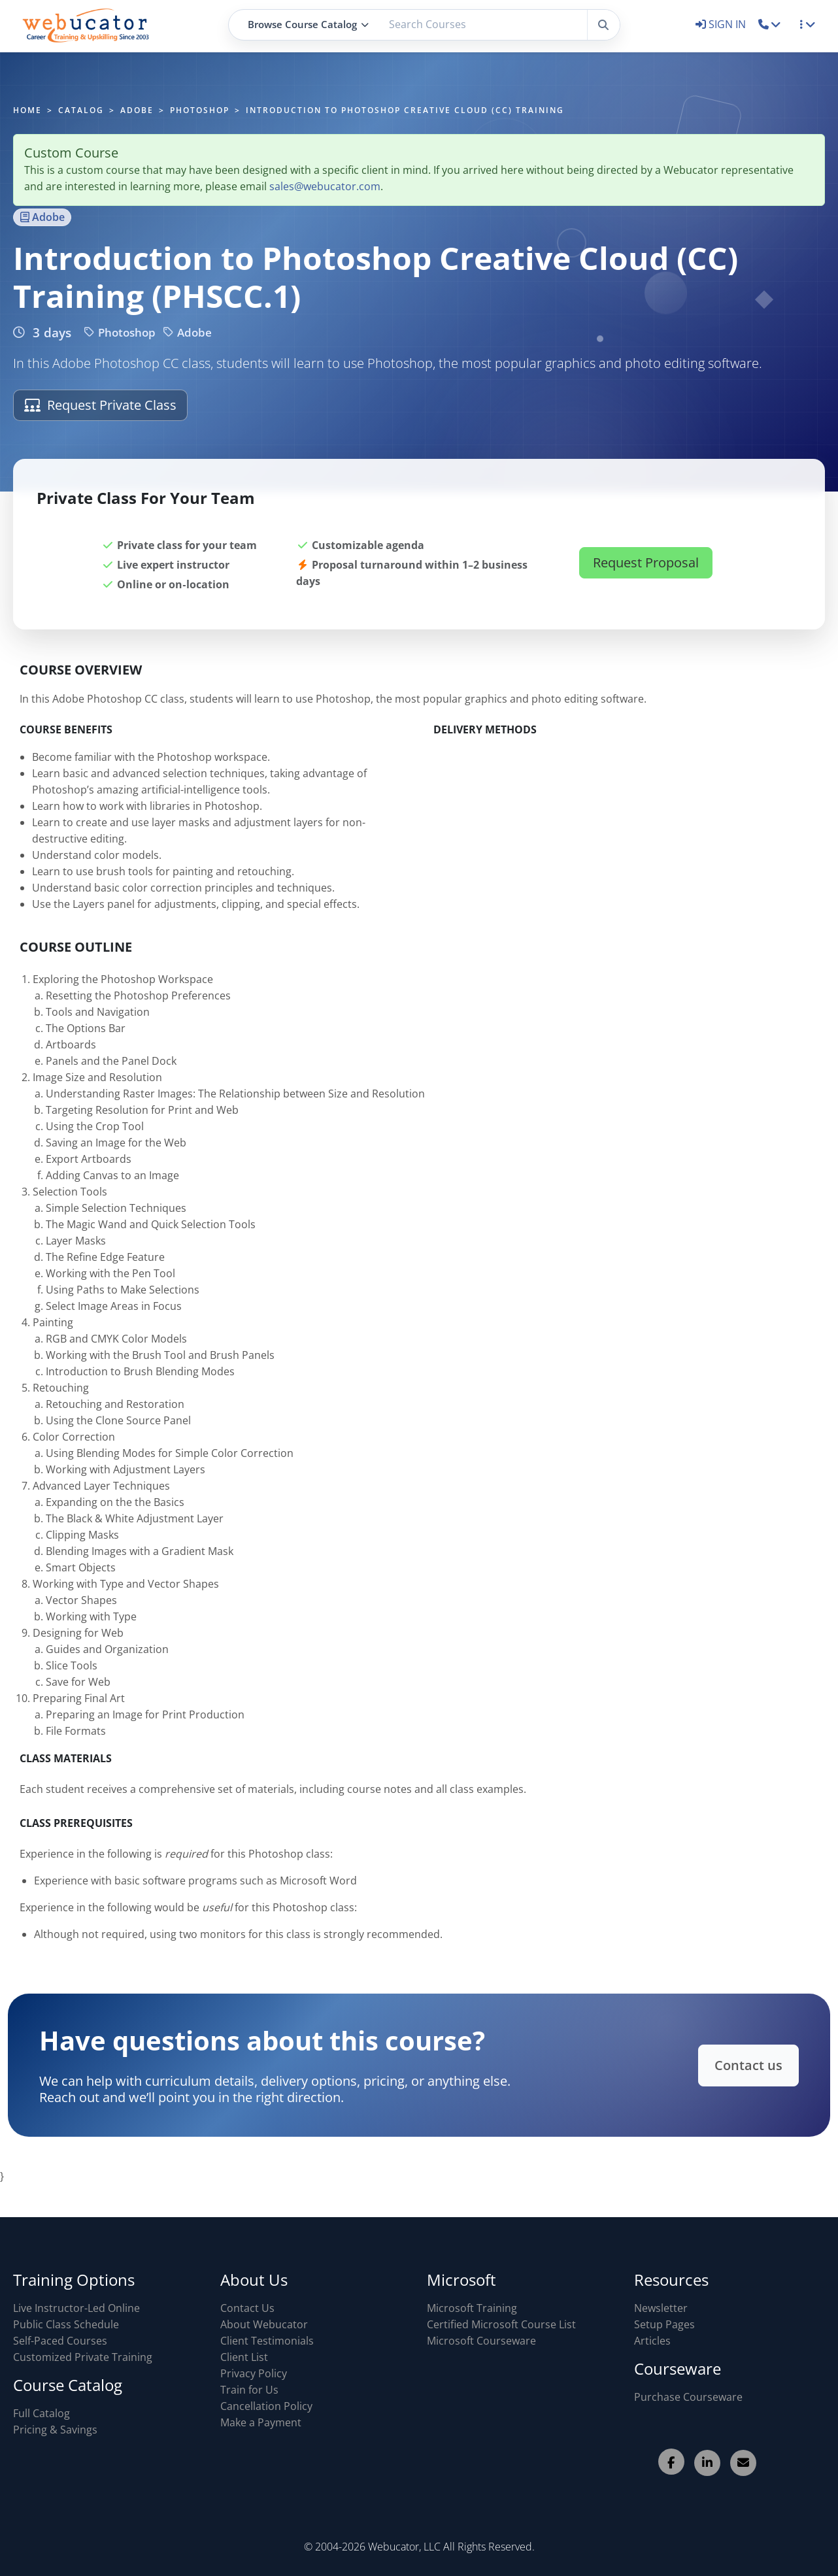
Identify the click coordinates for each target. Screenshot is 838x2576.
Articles (652, 2340)
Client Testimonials (267, 2340)
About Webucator (264, 2324)
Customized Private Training (82, 2357)
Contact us (727, 2065)
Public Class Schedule (66, 2324)
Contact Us (247, 2308)
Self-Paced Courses (60, 2340)
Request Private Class (100, 405)
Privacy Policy (253, 2373)
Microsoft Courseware (481, 2340)
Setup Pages (664, 2324)
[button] (769, 24)
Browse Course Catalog (308, 24)
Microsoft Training (472, 2308)
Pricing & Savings (55, 2429)
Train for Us (249, 2390)
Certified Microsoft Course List (501, 2324)
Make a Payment (260, 2422)
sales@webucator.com (324, 186)
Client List (244, 2357)
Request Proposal (646, 573)
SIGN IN (722, 24)
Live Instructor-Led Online (76, 2308)
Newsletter (661, 2308)
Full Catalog (41, 2413)
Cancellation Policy (266, 2406)
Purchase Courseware (688, 2397)
